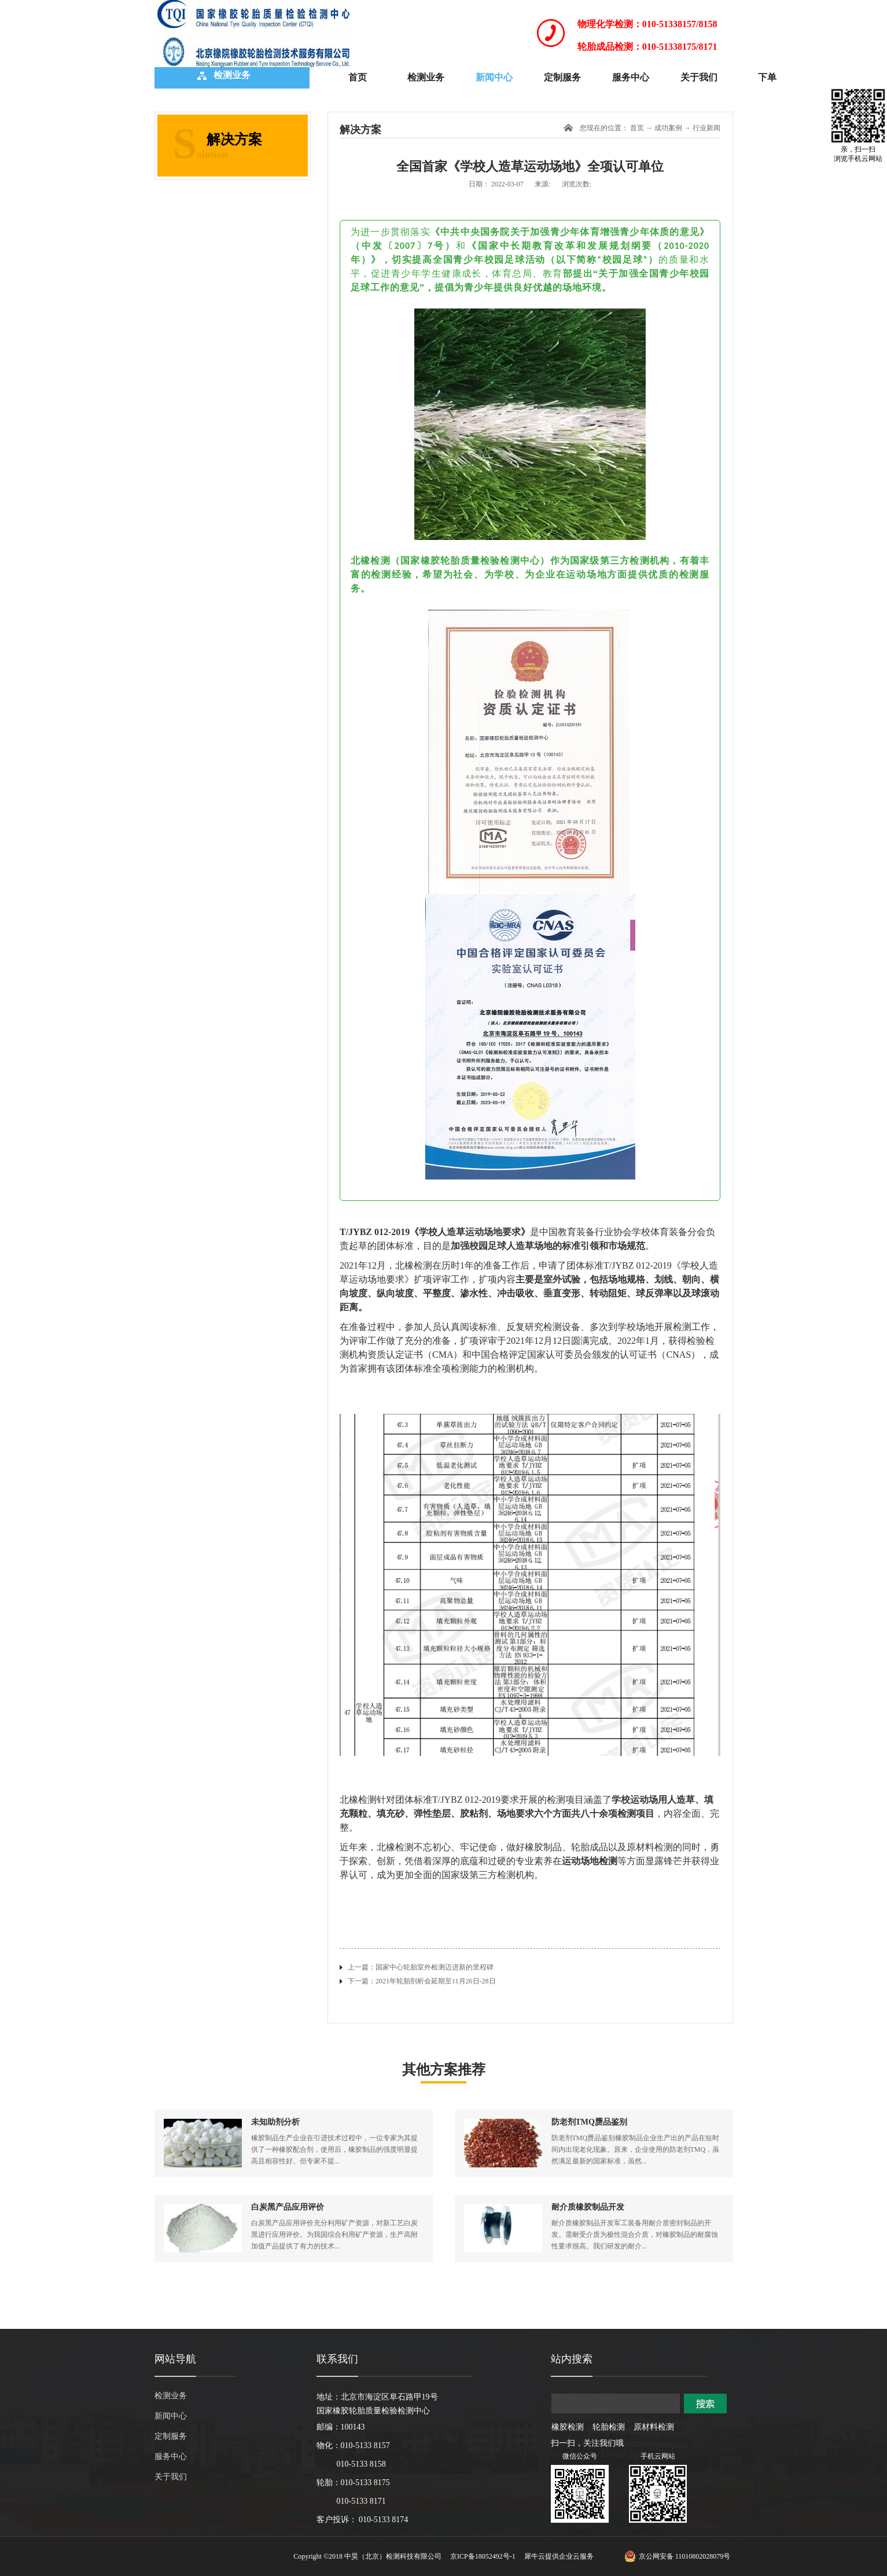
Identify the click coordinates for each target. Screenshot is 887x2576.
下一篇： (422, 1981)
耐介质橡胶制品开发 (587, 2207)
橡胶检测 (567, 2427)
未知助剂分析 (275, 2122)
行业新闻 (706, 128)
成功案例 (668, 128)
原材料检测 (654, 2427)
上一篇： (421, 1967)
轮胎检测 (608, 2427)
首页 (357, 77)
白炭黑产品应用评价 (287, 2207)
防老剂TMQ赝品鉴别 (589, 2122)
